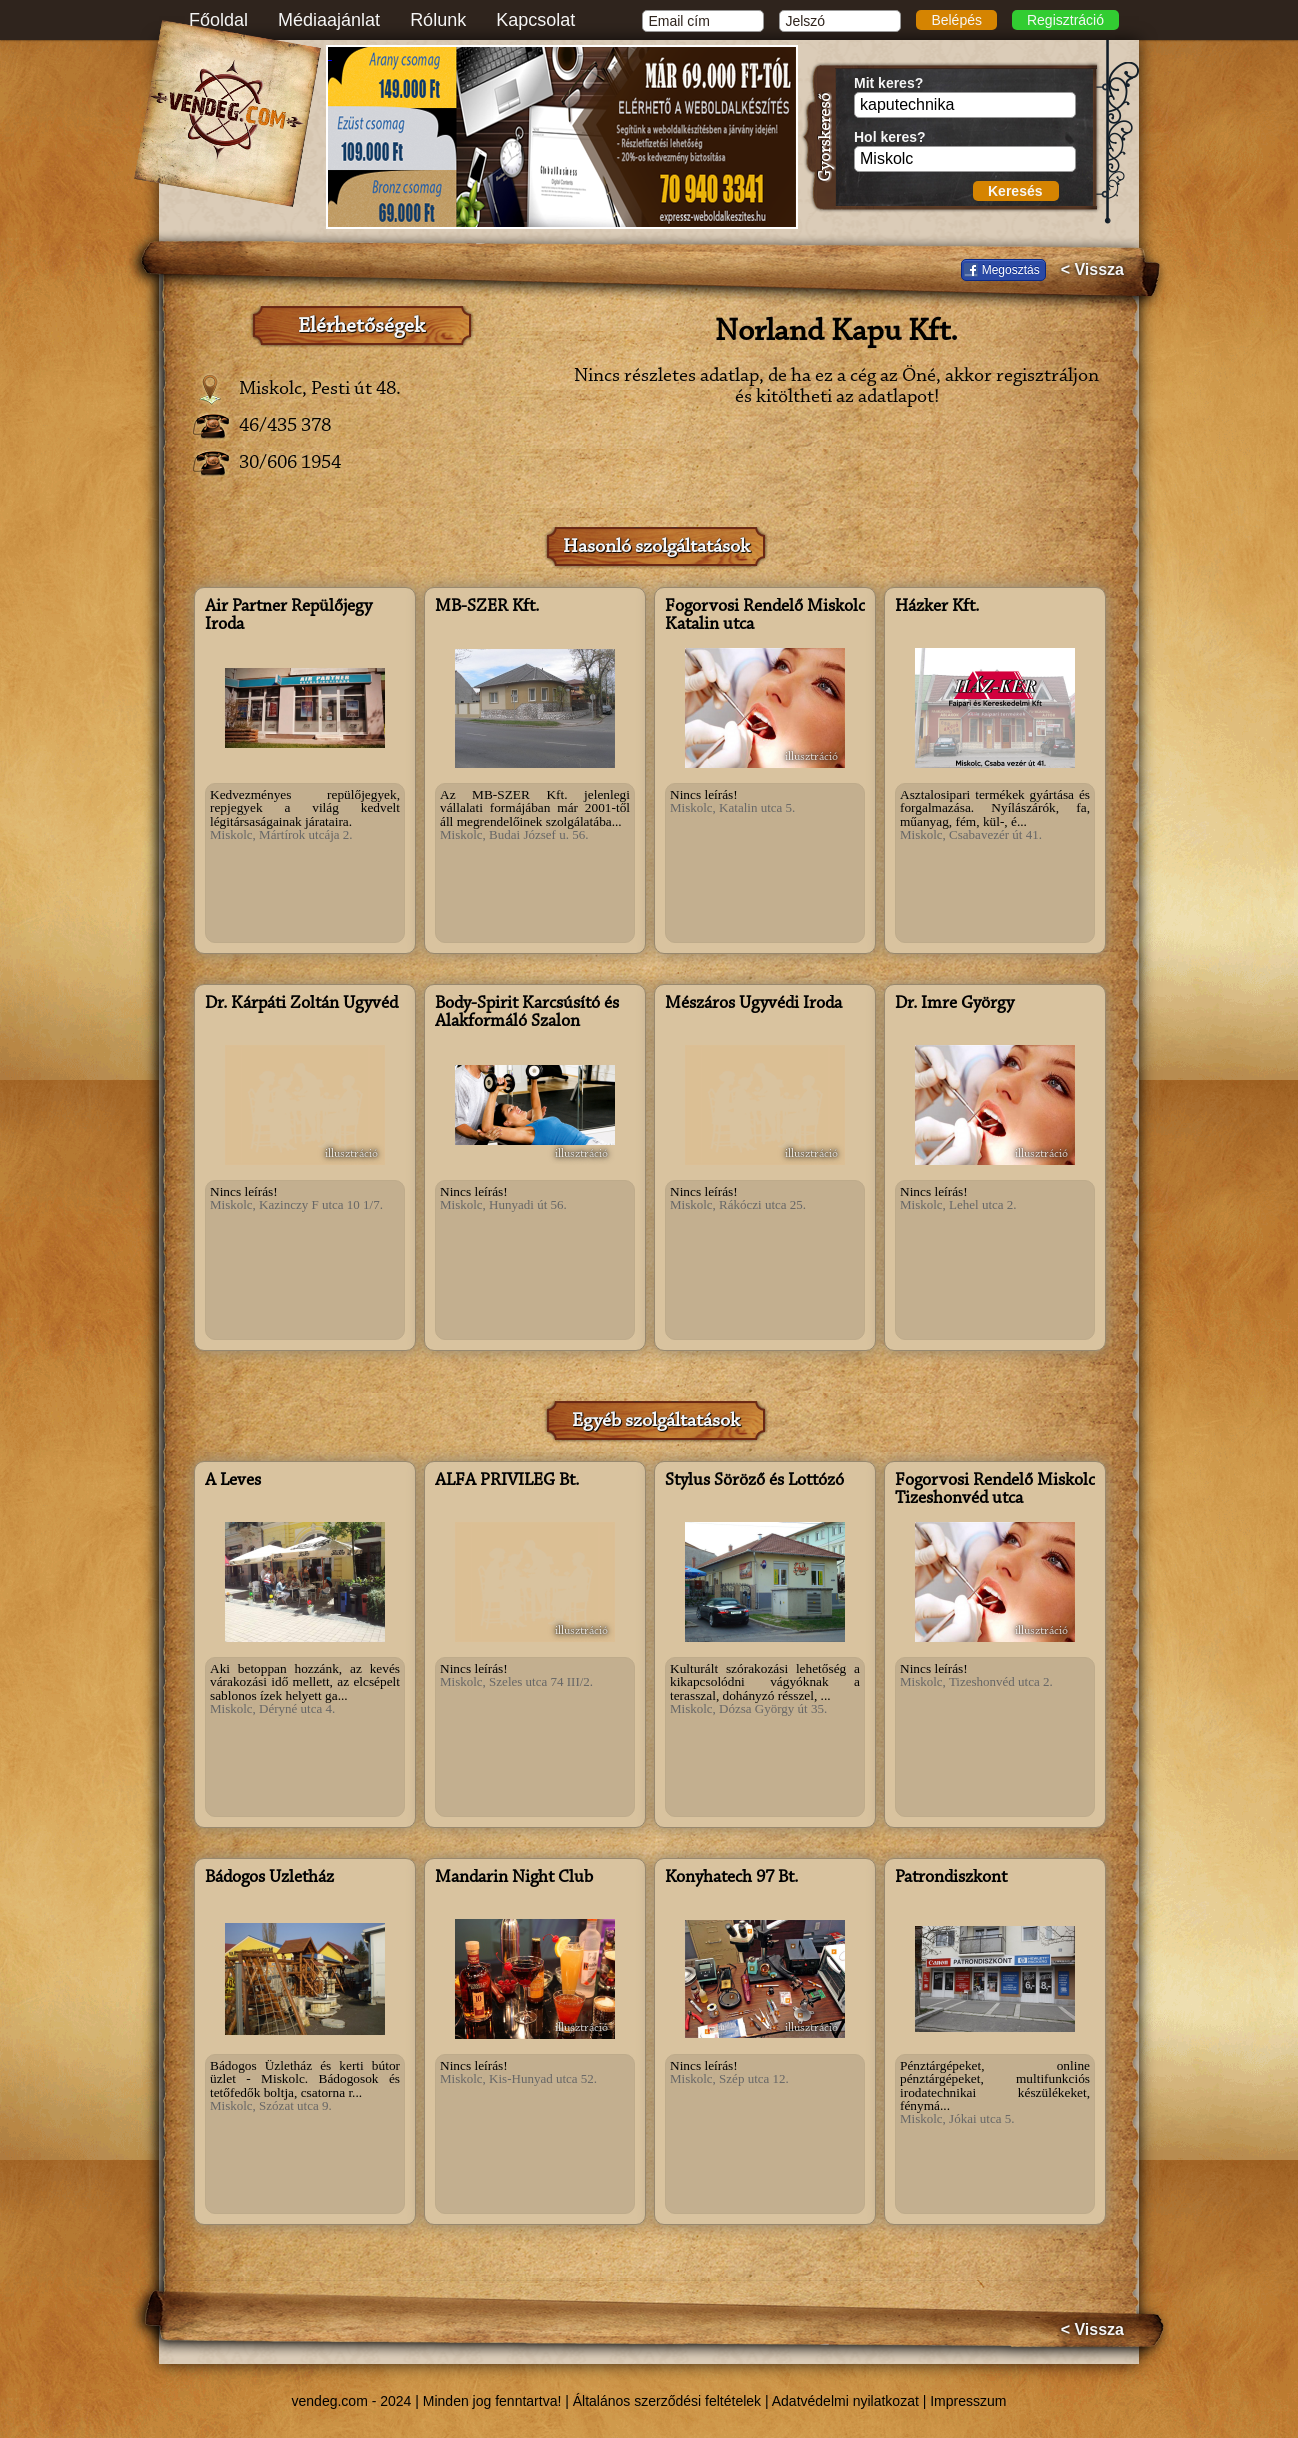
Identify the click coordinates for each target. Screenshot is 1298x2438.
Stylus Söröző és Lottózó (754, 1481)
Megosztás (1011, 270)
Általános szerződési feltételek (667, 2401)
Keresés (1015, 191)
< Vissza (1092, 270)
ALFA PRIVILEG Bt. (507, 1481)
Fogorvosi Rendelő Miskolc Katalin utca (765, 616)
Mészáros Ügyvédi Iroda (753, 1004)
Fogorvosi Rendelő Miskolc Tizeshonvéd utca (995, 1490)
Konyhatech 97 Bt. (731, 1878)
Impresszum (968, 2401)
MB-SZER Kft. (487, 607)
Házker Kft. (937, 607)
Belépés (956, 20)
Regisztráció (1065, 20)
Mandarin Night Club (514, 1878)
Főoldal (218, 20)
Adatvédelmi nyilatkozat (845, 2401)
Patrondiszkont (951, 1878)
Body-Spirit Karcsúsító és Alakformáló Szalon (527, 1013)
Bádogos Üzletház (269, 1878)
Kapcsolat (535, 20)
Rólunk (438, 20)
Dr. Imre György (954, 1004)
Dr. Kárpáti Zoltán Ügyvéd (301, 1004)
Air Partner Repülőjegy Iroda (288, 616)
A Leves (233, 1481)
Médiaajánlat (329, 20)
